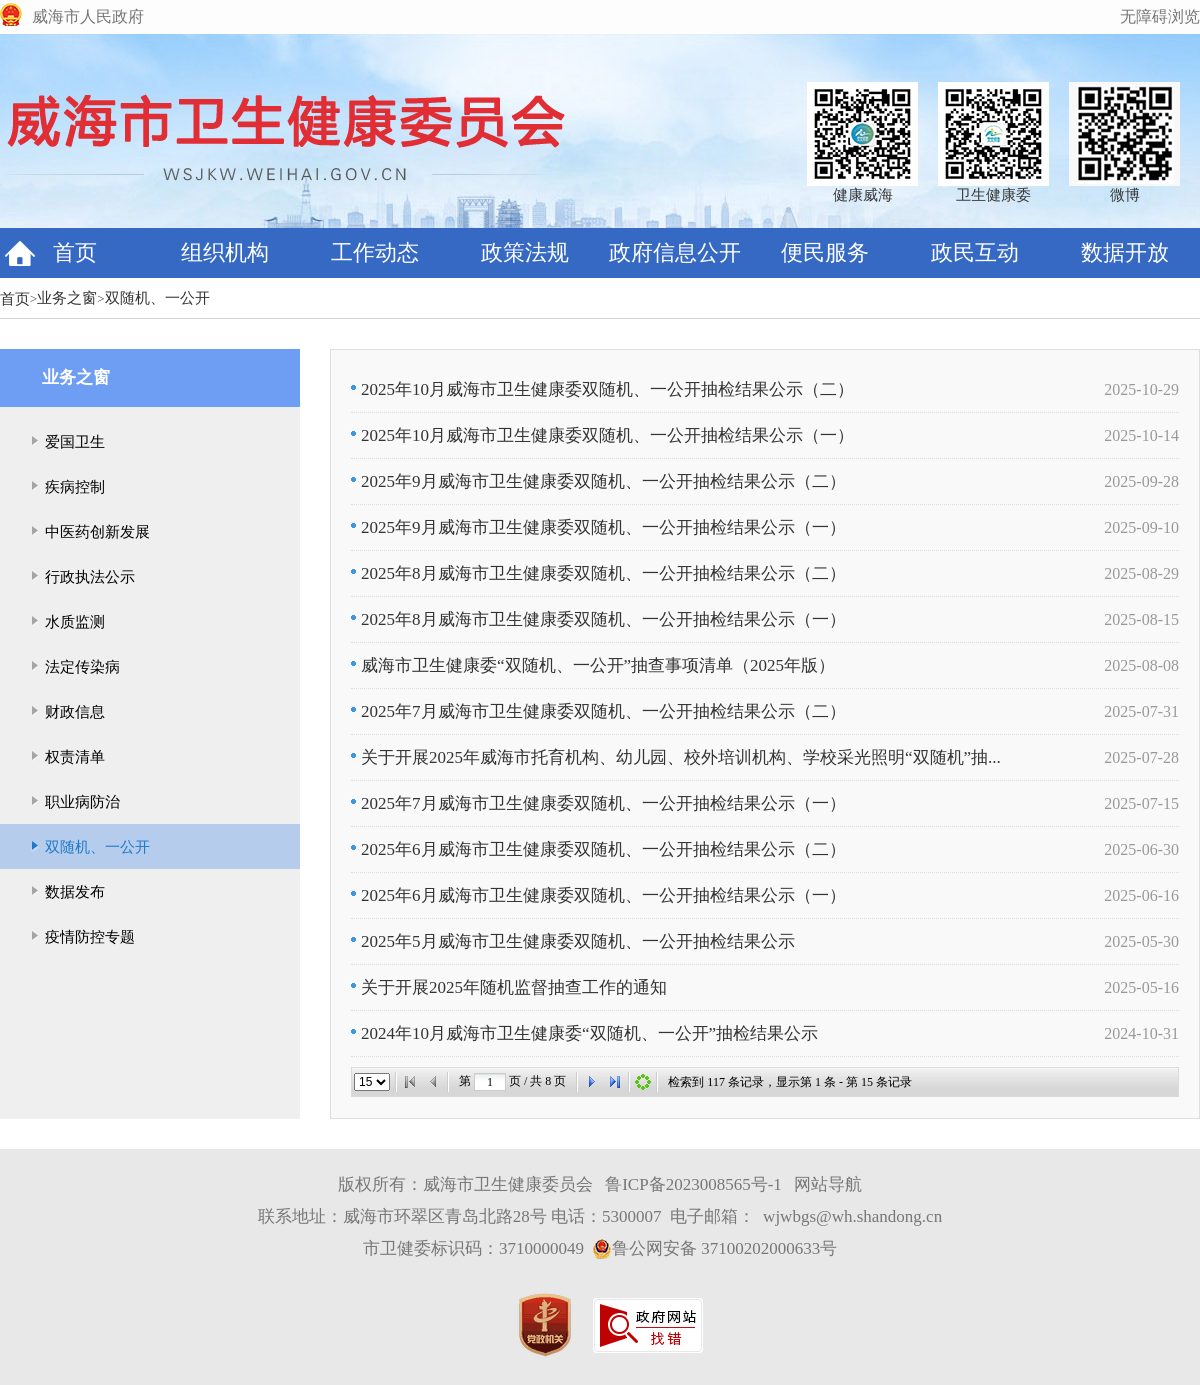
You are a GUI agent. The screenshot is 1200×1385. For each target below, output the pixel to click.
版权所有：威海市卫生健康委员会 (465, 1184)
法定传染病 (82, 667)
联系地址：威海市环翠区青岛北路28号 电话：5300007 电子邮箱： (506, 1216)
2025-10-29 (1141, 389)
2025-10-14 (1141, 435)
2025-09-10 (1141, 527)
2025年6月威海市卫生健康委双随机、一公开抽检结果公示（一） (598, 895)
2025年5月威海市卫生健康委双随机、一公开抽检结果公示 (573, 941)
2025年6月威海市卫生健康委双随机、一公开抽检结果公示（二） (598, 849)
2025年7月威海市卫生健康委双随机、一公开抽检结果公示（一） (598, 803)
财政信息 (75, 712)
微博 (1125, 195)
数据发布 (75, 892)
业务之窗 (67, 298)
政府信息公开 (675, 252)
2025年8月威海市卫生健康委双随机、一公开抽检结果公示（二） (598, 573)
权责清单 (75, 757)
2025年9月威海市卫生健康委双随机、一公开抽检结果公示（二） (598, 481)
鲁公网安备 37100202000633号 (714, 1249)
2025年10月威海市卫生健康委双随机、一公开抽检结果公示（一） (602, 435)
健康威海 (863, 195)
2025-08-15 (1141, 619)
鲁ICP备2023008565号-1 (693, 1184)
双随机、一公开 (157, 298)
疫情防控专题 (90, 937)
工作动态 (375, 252)
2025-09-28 (1141, 481)
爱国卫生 (75, 442)
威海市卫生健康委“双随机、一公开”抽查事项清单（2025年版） (593, 665)
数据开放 (1125, 252)
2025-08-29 (1141, 573)
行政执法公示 (90, 577)
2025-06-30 (1141, 849)
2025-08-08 (1141, 665)
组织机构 (225, 252)
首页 (75, 252)
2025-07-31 (1141, 711)
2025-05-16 (1141, 987)
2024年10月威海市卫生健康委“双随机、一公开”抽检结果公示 (584, 1033)
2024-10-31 (1141, 1033)
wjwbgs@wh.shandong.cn (852, 1216)
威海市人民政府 (88, 16)
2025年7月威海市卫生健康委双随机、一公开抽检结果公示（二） (598, 711)
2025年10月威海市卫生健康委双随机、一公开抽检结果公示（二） (602, 389)
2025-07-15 (1141, 803)
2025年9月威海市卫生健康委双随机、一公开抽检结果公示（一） (598, 527)
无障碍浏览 (1160, 16)
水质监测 (75, 622)
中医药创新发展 (97, 532)
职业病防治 (82, 802)
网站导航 (828, 1184)
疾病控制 (75, 487)
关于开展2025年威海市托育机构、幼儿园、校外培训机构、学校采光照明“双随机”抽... (676, 757)
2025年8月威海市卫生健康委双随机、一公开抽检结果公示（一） (598, 619)
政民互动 (975, 252)
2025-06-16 (1141, 895)
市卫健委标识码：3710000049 (473, 1248)
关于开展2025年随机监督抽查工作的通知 (509, 987)
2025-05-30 (1141, 941)
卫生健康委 (993, 195)
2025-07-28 (1141, 757)
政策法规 (525, 252)
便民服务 (825, 252)
